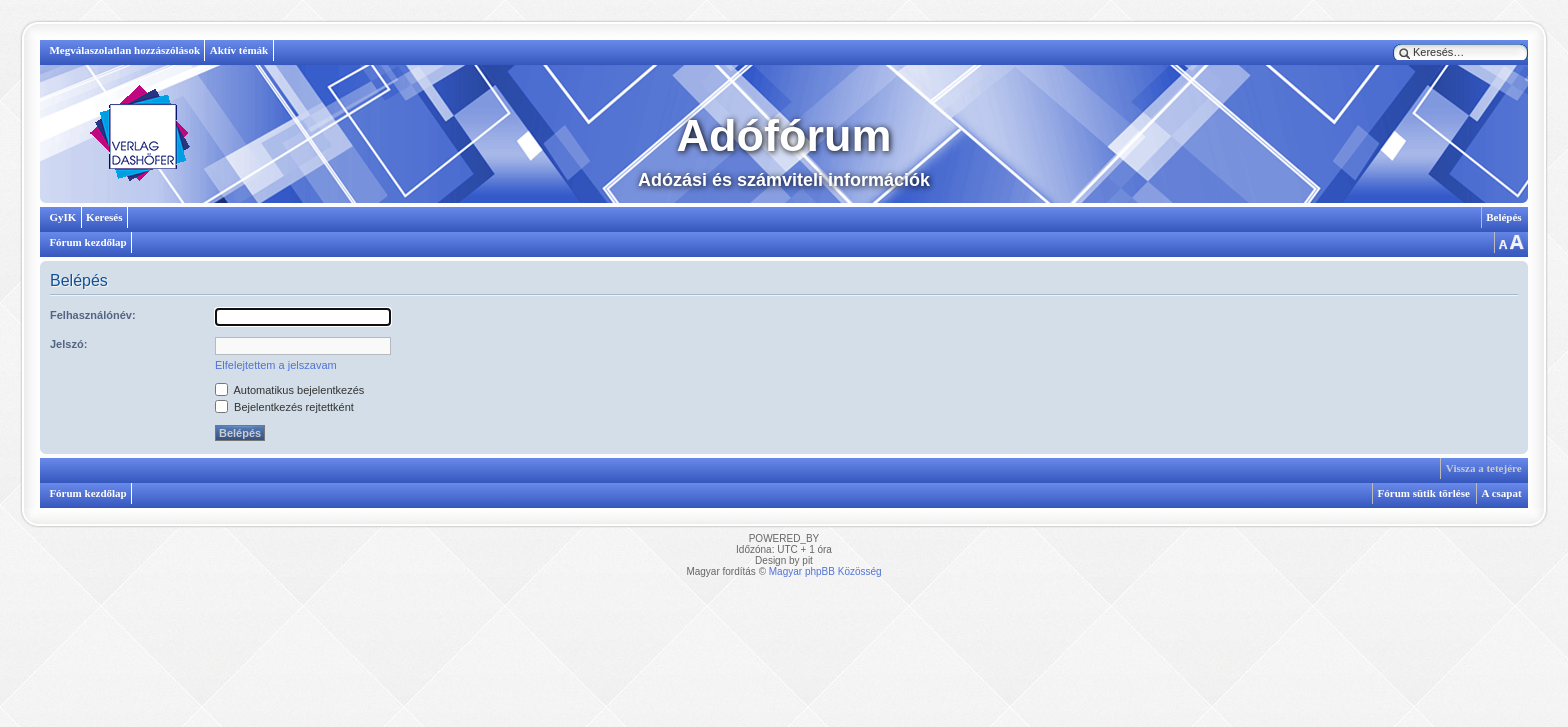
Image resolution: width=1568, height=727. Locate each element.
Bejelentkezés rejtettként (284, 407)
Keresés (104, 217)
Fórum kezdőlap (87, 242)
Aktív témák (239, 50)
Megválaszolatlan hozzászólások (124, 50)
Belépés (1503, 217)
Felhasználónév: (93, 315)
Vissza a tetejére (1484, 468)
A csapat (1502, 493)
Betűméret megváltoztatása (1510, 242)
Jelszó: (68, 344)
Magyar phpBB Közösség (825, 571)
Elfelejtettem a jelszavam (276, 365)
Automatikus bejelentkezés (289, 390)
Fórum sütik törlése (1424, 493)
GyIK (62, 217)
